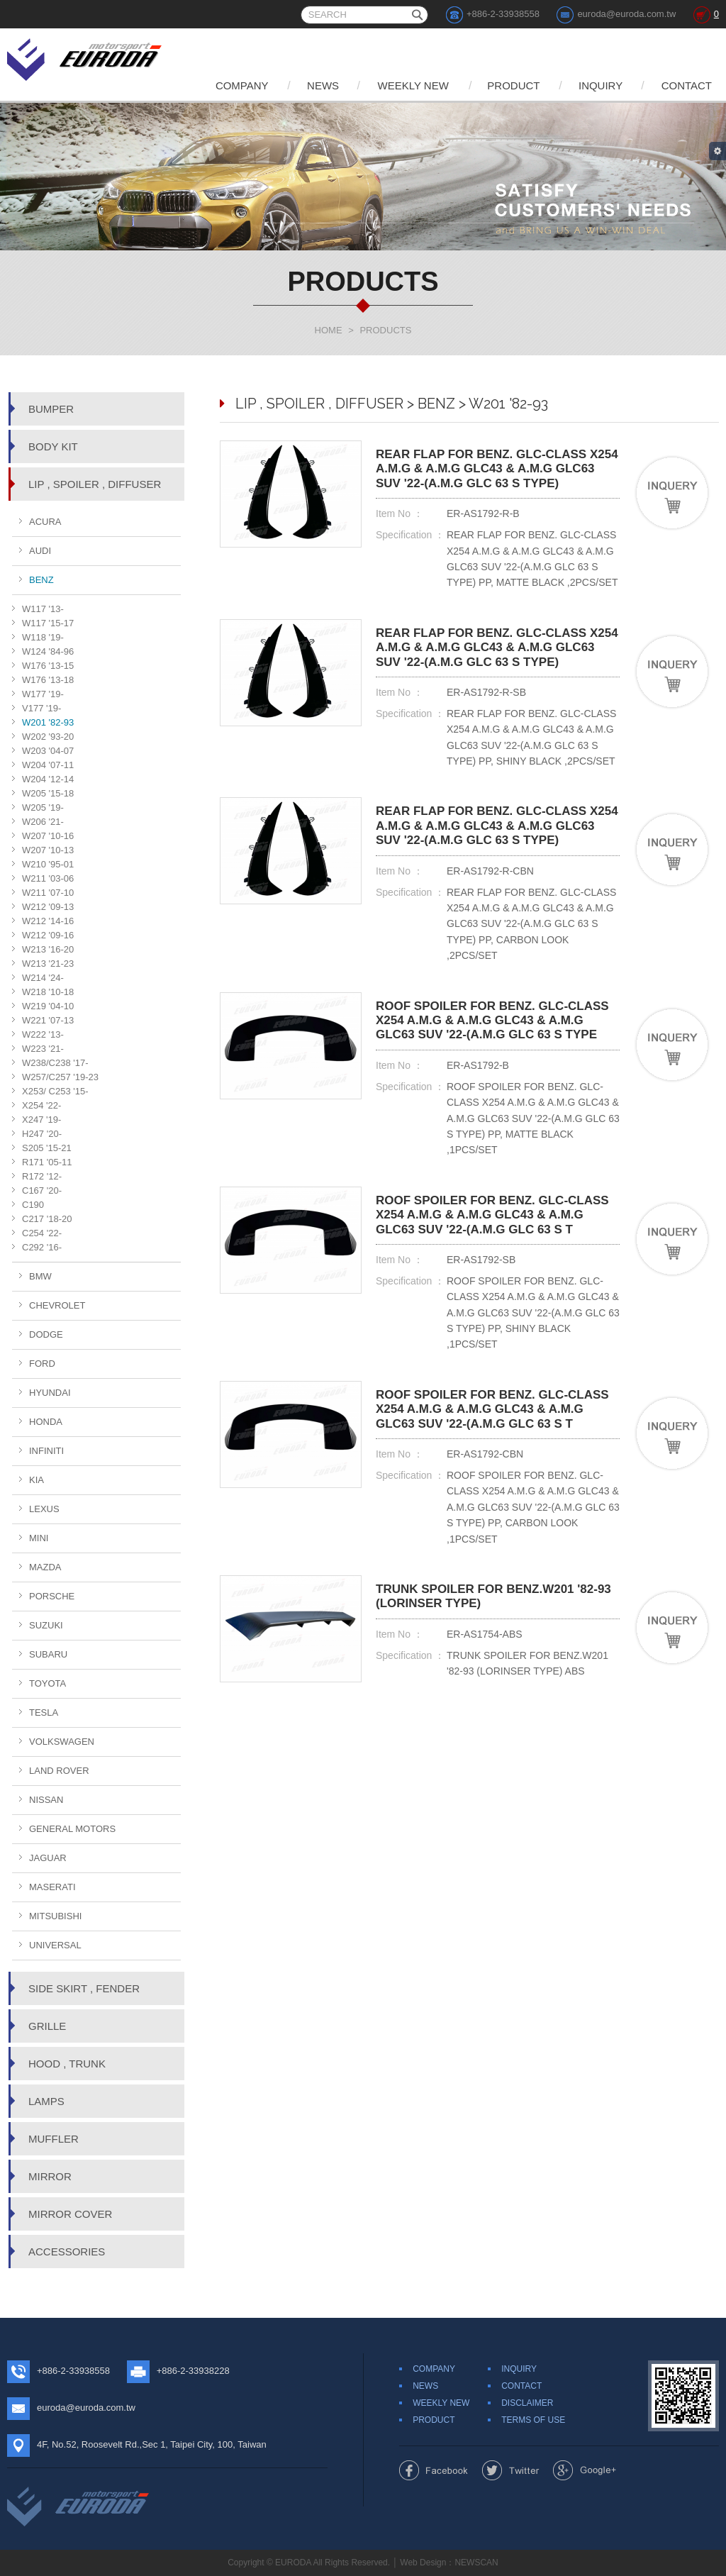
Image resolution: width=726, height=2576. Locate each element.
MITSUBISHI (55, 1916)
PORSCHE (51, 1596)
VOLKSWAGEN (61, 1741)
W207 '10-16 (48, 836)
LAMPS (46, 2101)
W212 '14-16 (48, 921)
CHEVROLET (57, 1305)
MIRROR (50, 2176)
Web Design (423, 2562)
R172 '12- (42, 1176)
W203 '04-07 (48, 750)
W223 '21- (43, 1048)
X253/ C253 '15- (55, 1091)
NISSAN (46, 1799)
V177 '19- (41, 708)
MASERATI (52, 1887)
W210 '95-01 (48, 864)
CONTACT (686, 85)
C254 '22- (42, 1233)
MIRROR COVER (70, 2214)
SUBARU (48, 1654)
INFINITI (46, 1450)
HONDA (45, 1421)
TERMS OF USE (533, 2420)
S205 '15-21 (47, 1148)
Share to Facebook (433, 2470)
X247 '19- (41, 1119)
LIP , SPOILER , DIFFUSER (94, 484)
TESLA (43, 1712)
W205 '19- (43, 807)
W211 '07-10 (48, 892)
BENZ (41, 579)
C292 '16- (42, 1247)
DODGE (46, 1334)
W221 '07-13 (48, 1020)
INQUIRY (600, 85)
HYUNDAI (50, 1392)
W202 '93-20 (48, 736)
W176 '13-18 (48, 679)
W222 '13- (43, 1034)
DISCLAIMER (527, 2403)
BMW (40, 1276)
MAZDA (45, 1567)
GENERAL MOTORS (72, 1828)
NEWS (323, 85)
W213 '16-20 (48, 949)
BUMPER (51, 409)
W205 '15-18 (48, 793)
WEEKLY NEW (412, 85)
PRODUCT (513, 85)
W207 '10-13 (48, 850)
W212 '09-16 (48, 935)
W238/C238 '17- (55, 1062)
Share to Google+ (584, 2470)
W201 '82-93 (48, 722)
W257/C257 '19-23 (60, 1077)
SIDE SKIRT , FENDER (84, 1988)
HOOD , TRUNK (67, 2064)
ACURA (45, 521)
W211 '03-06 (48, 878)
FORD (42, 1363)
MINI (38, 1538)
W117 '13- (43, 609)
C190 (33, 1204)
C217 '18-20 (47, 1219)
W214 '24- (43, 977)
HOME (328, 330)
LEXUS (44, 1509)
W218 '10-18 (48, 992)
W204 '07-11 (48, 765)
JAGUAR (48, 1858)
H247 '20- (42, 1133)
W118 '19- (43, 637)
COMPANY (241, 85)
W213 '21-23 (48, 963)
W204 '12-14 (48, 779)
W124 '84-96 (48, 651)
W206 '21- (43, 821)
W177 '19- (43, 694)
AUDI (40, 550)
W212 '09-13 (48, 906)
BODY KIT (53, 446)
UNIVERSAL (55, 1945)
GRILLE (47, 2026)
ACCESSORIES (66, 2251)
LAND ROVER (59, 1770)
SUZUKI (46, 1625)
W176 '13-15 (48, 665)
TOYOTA (47, 1683)
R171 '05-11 (47, 1162)
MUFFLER (53, 2139)
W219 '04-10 (48, 1006)
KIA (36, 1480)
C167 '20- (42, 1190)
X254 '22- (41, 1105)
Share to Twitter (511, 2470)
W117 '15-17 (48, 623)
